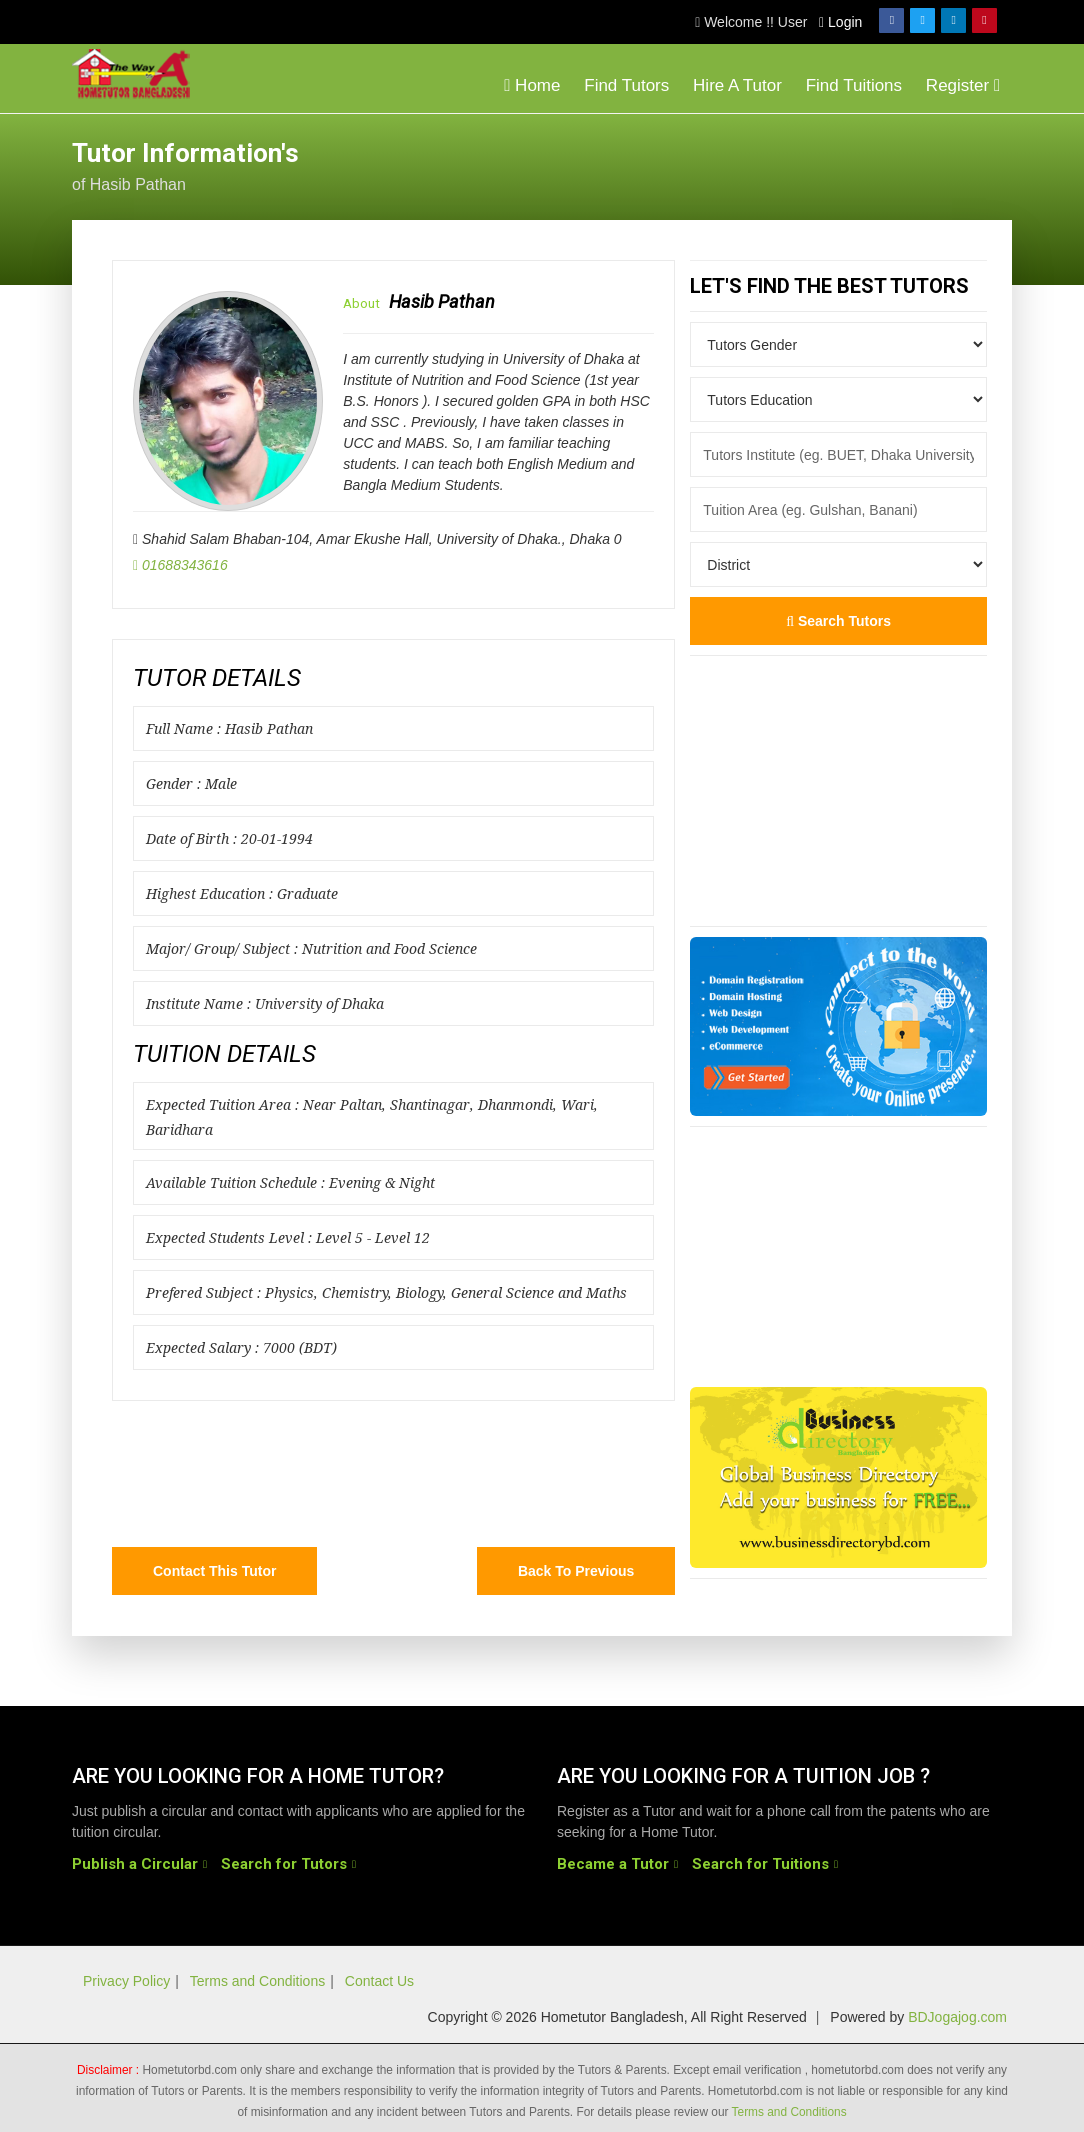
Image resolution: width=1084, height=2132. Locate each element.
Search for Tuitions (760, 1863)
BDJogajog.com (957, 2017)
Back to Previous (576, 1571)
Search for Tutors (284, 1863)
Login (840, 22)
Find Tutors (626, 85)
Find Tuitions (854, 85)
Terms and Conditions (257, 1981)
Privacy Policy (126, 1981)
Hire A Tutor (737, 85)
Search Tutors (838, 621)
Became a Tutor (613, 1863)
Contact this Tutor (214, 1571)
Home (532, 85)
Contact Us (379, 1981)
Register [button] (963, 85)
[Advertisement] (852, 164)
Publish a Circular (135, 1863)
